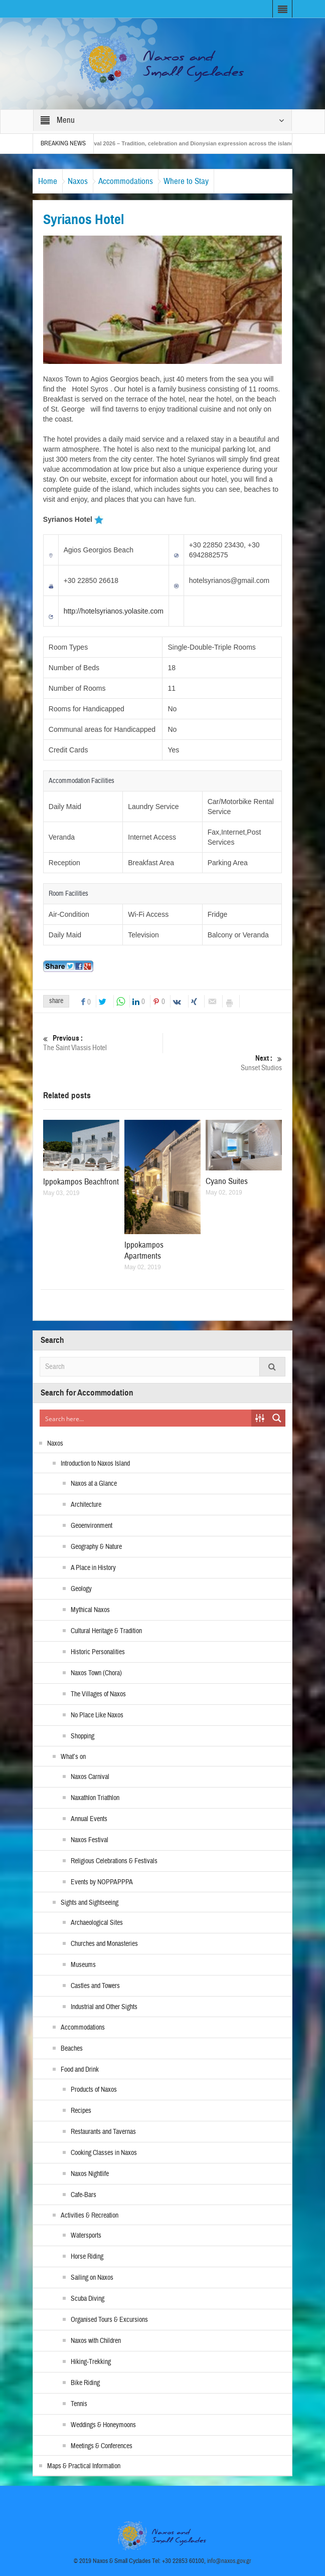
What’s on (73, 1756)
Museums (83, 1964)
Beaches (72, 2048)
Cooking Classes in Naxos (104, 2152)
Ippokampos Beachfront (81, 1181)
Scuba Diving (87, 2298)
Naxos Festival (89, 1840)
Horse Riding (87, 2256)
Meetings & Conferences (101, 2446)
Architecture (86, 1504)
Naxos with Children (96, 2340)
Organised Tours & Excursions (109, 2319)
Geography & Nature (96, 1546)
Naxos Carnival (90, 1776)
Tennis (79, 2404)
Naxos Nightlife (90, 2173)
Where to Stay (186, 181)
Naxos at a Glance (94, 1483)
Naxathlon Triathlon (95, 1798)
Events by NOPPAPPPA (102, 1882)
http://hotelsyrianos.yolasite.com (114, 611)
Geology (81, 1589)
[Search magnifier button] (276, 1418)
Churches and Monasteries (104, 1943)
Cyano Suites (227, 1181)
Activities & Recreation (89, 2215)
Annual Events (89, 1819)
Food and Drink (80, 2069)
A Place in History (93, 1567)
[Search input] (146, 1418)
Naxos (78, 181)
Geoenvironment (91, 1525)
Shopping (82, 1736)
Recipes (81, 2110)
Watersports (86, 2235)
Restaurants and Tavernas (103, 2131)
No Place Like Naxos (97, 1715)
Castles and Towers (95, 1986)
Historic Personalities (98, 1652)
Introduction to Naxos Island (95, 1463)
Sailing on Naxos (92, 2277)
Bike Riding (85, 2383)
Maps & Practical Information (83, 2466)
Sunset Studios (222, 1063)
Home (47, 181)
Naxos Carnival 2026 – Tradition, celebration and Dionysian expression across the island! (192, 143)
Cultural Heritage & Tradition (106, 1631)
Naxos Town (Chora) (96, 1673)
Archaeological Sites (97, 1922)
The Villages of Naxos (98, 1694)
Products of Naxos (94, 2089)
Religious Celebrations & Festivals (114, 1861)
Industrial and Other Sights (104, 2007)
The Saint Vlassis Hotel (102, 1043)
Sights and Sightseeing (89, 1902)
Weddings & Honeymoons (103, 2425)
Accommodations (125, 181)
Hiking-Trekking (91, 2361)
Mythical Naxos (90, 1610)
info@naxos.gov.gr (229, 2561)
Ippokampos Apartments (144, 1250)
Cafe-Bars (83, 2195)
